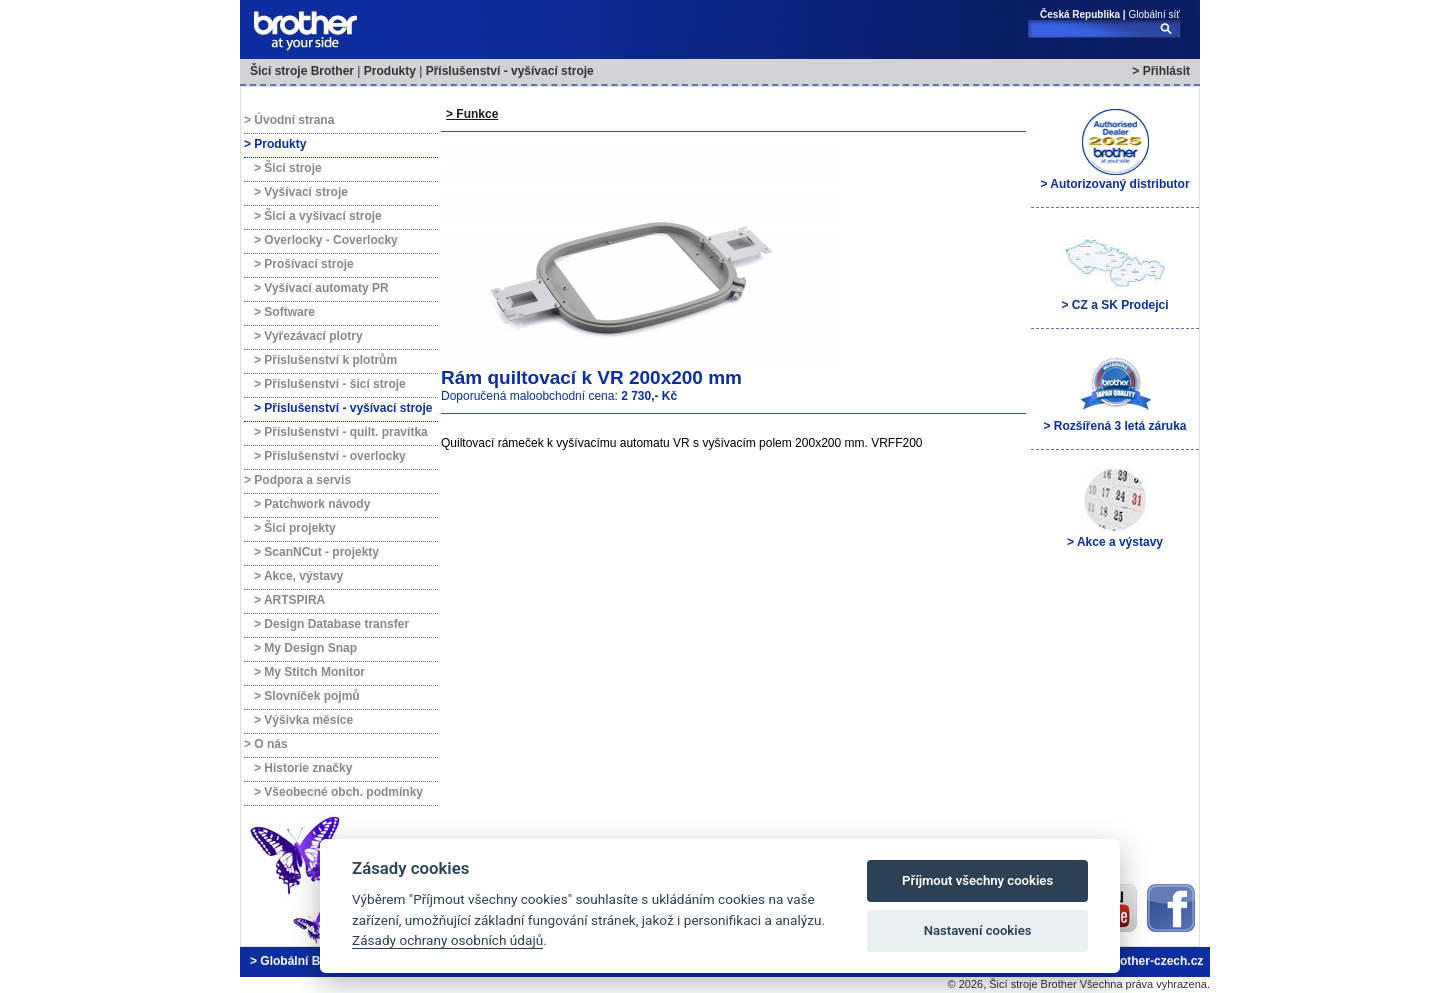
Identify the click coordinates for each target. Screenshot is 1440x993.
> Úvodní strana (289, 120)
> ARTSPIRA (289, 600)
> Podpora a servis (297, 480)
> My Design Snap (305, 648)
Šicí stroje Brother (302, 71)
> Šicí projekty (295, 528)
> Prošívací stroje (304, 264)
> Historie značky (303, 768)
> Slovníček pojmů (307, 696)
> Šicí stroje (288, 168)
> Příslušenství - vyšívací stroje (343, 408)
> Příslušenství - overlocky (330, 456)
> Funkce (472, 114)
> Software (284, 312)
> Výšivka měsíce (303, 720)
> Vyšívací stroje (301, 192)
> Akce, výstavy (298, 576)
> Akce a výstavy (1115, 507)
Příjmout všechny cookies (977, 880)
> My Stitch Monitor (309, 672)
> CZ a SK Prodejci (1114, 270)
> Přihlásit (1161, 71)
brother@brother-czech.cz (1128, 961)
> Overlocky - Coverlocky (326, 240)
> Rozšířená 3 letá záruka (1114, 391)
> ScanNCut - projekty (316, 552)
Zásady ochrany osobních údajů (447, 940)
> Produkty (275, 144)
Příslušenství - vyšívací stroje (510, 71)
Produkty (390, 71)
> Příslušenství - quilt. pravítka (341, 432)
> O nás (266, 744)
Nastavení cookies (978, 930)
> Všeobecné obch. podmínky (338, 792)
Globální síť (1154, 14)
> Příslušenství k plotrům (325, 360)
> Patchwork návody (312, 504)
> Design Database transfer (331, 624)
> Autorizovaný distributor (1114, 149)
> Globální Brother (302, 961)
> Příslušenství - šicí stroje (330, 384)
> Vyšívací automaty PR (321, 288)
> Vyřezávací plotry (308, 336)
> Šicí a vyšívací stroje (318, 216)
